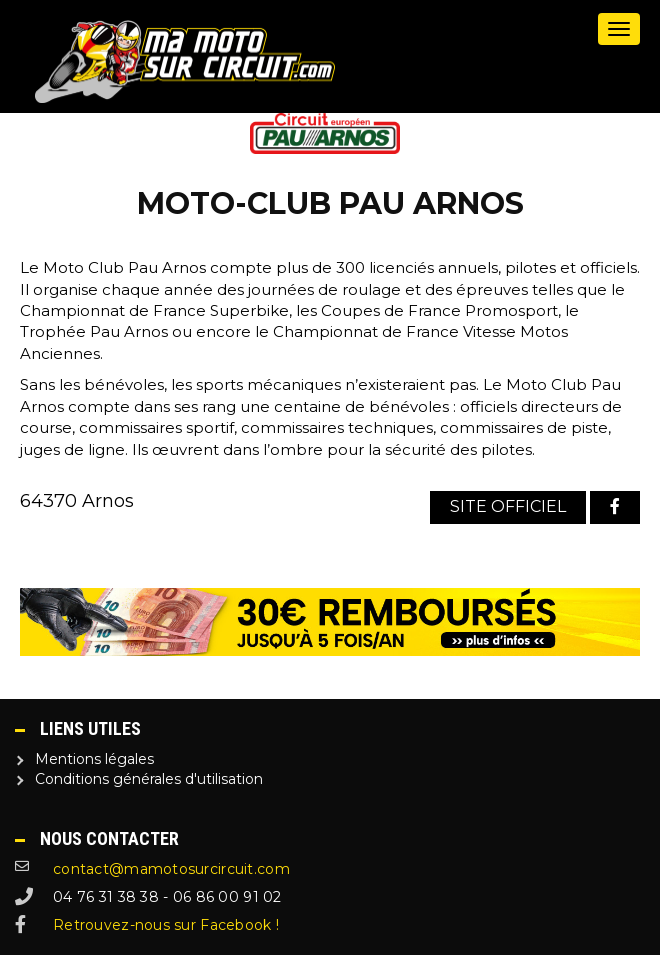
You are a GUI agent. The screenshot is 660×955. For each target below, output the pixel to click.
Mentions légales (94, 759)
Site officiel (508, 506)
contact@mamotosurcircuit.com (171, 869)
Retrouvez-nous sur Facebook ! (166, 925)
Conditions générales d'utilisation (149, 779)
